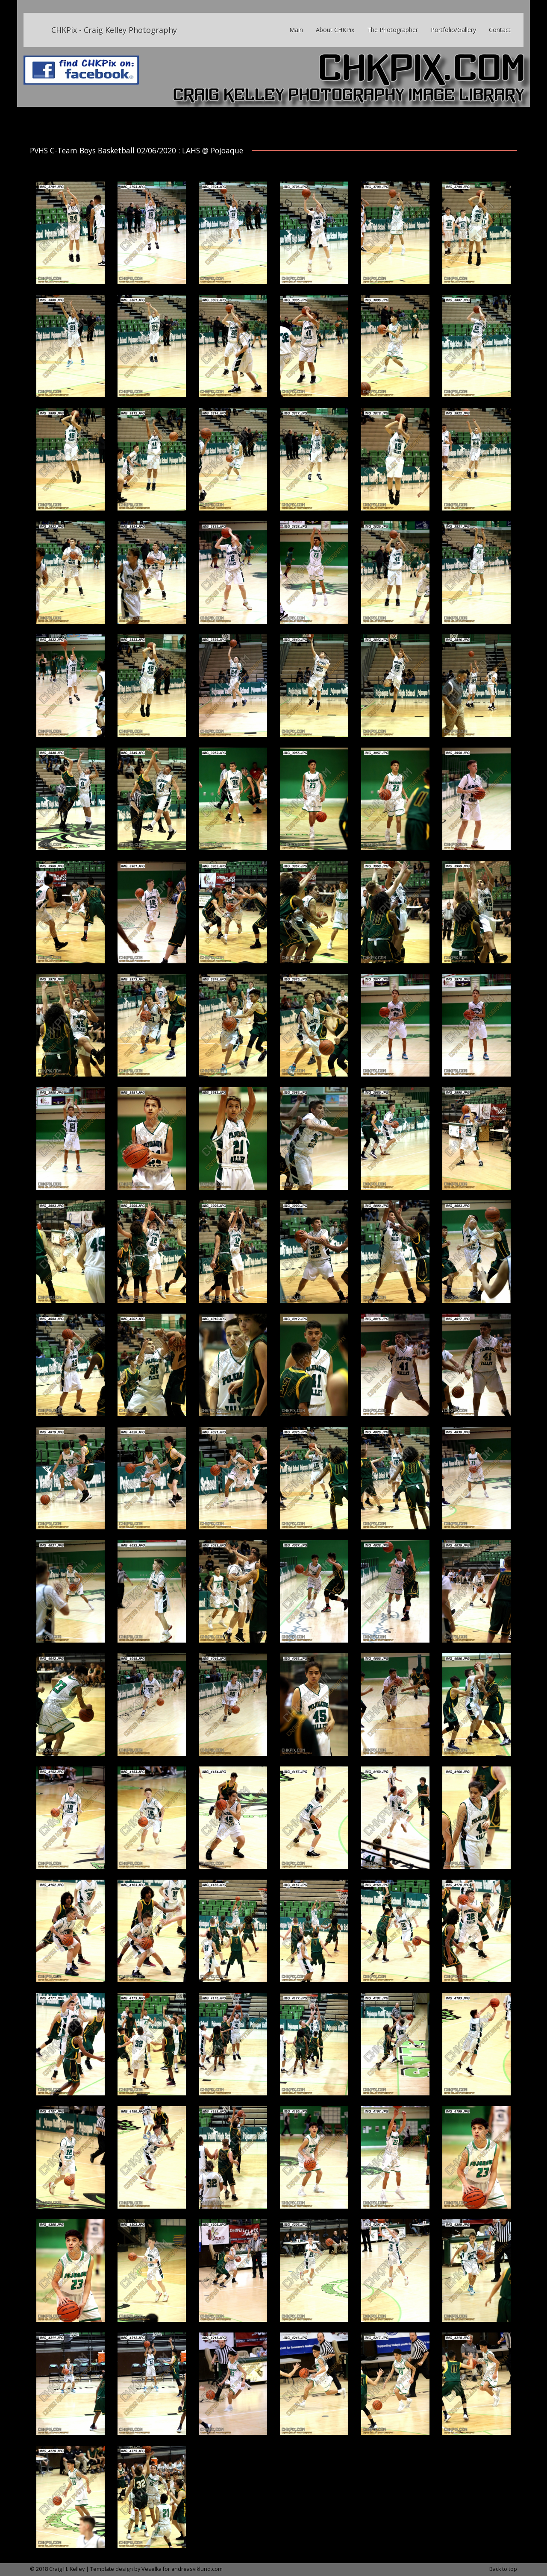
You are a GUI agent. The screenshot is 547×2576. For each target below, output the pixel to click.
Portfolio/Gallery (453, 30)
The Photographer (392, 30)
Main (296, 30)
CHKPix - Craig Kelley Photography (114, 30)
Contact (500, 30)
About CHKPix (335, 30)
